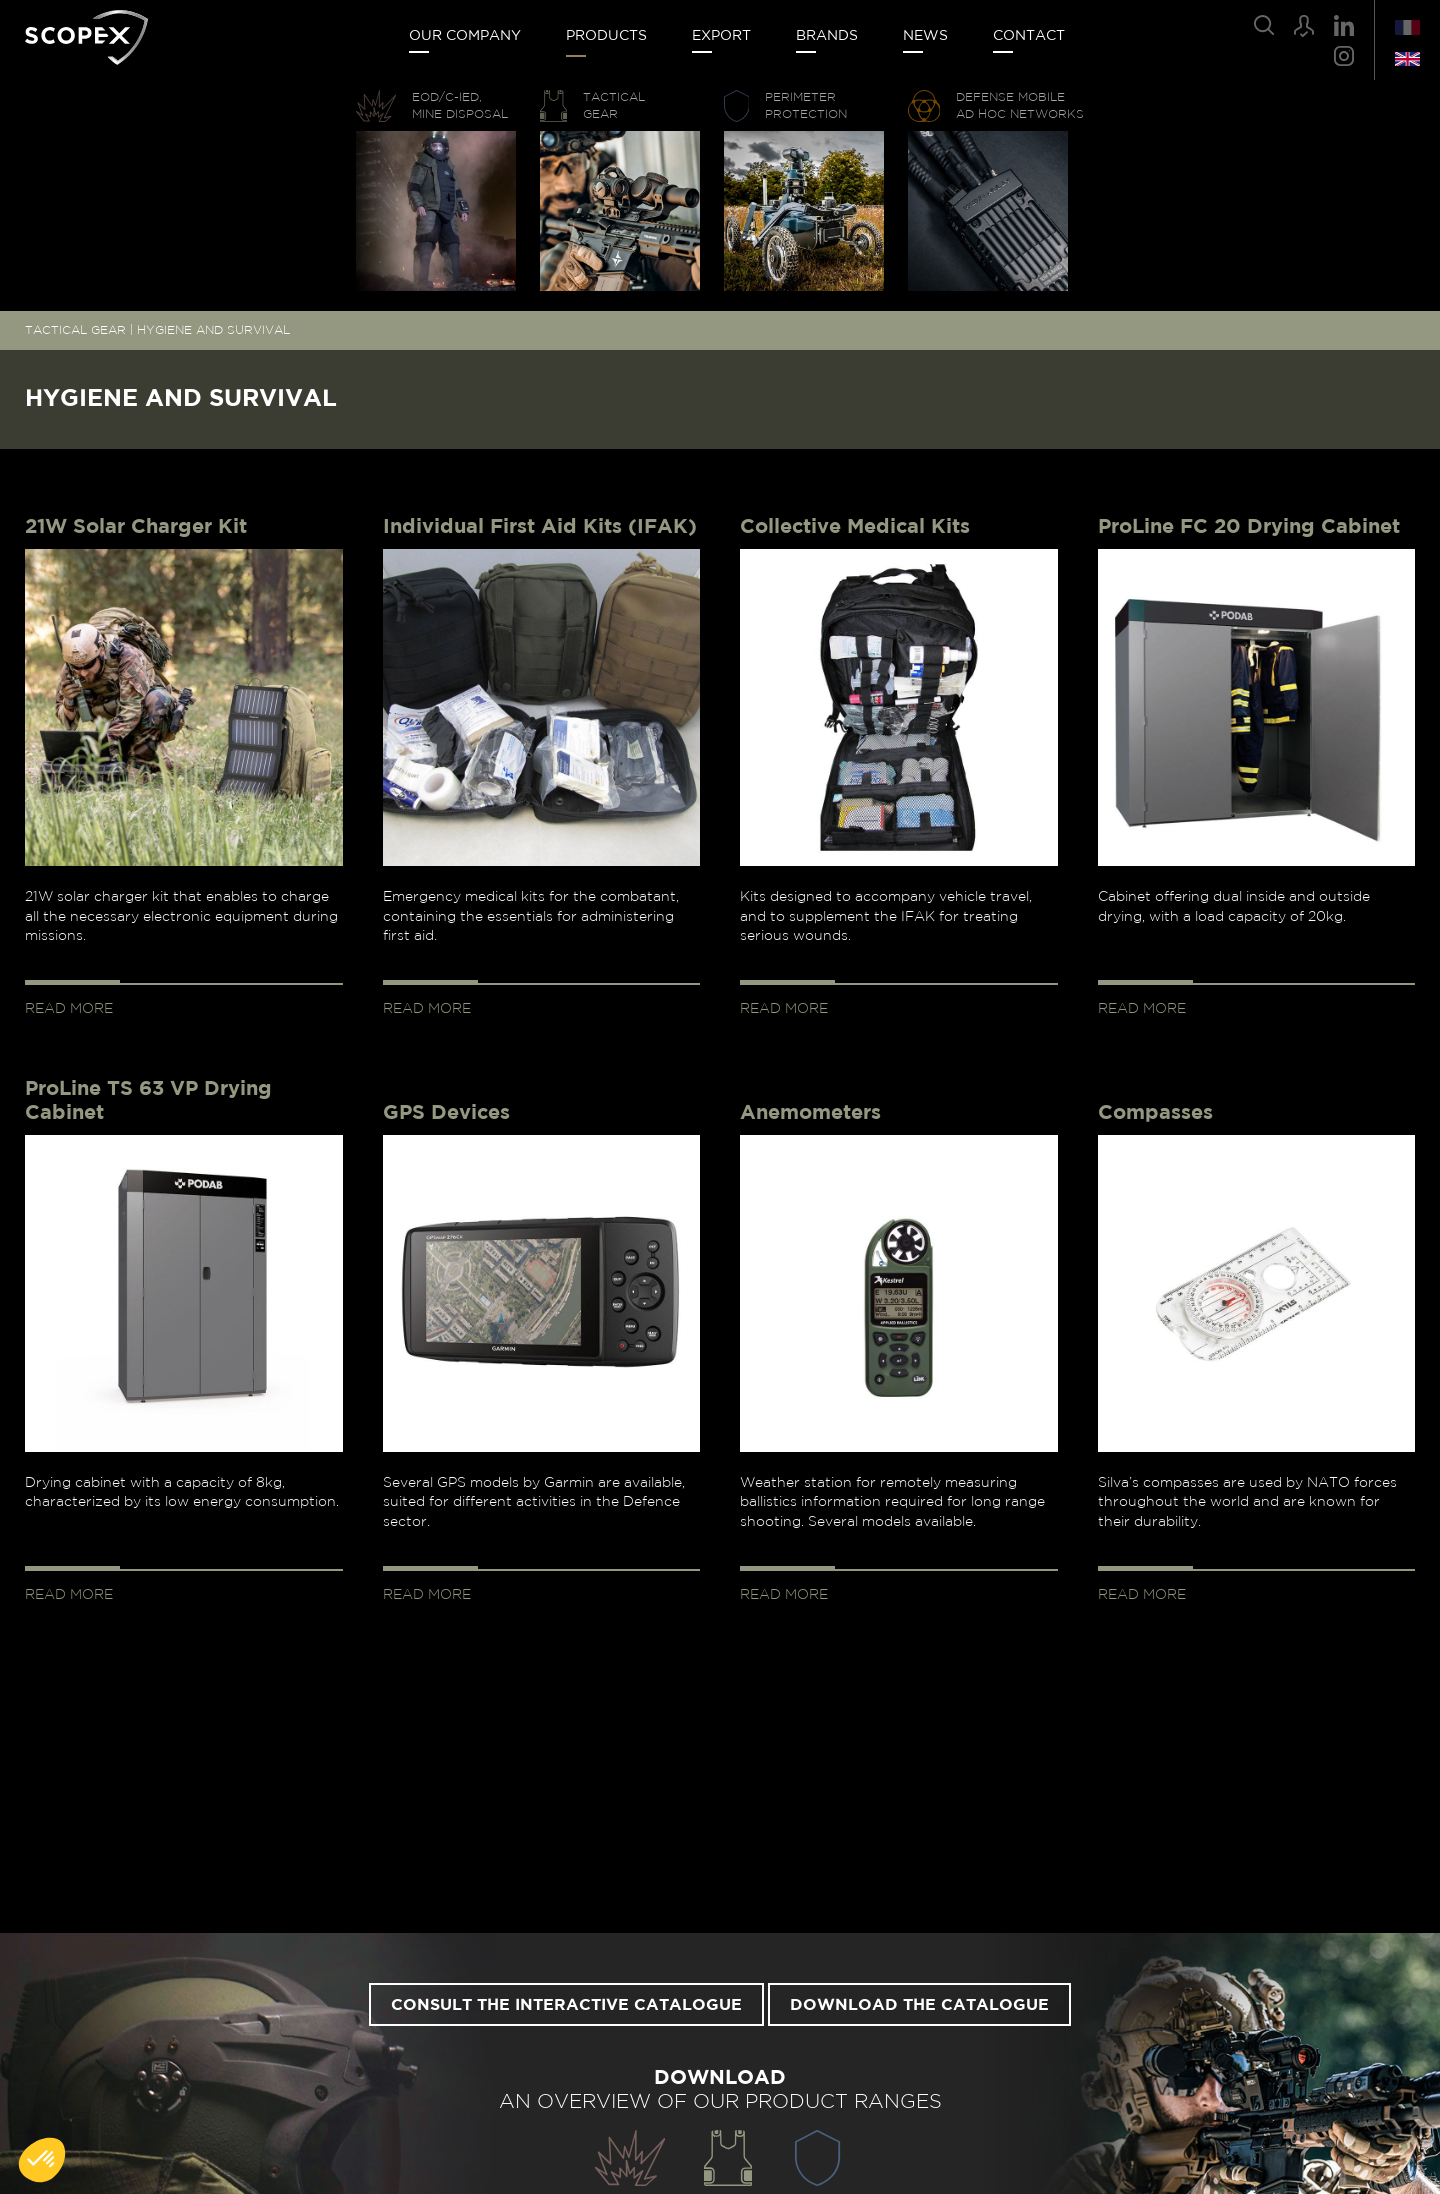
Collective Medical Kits (855, 527)
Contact (1029, 36)
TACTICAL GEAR (75, 330)
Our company (465, 36)
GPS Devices (446, 1113)
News (925, 36)
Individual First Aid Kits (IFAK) (540, 527)
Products (606, 36)
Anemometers (810, 1113)
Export (721, 36)
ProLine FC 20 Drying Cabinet (1249, 527)
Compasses (1155, 1113)
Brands (827, 36)
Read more (69, 1009)
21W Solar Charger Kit (136, 527)
